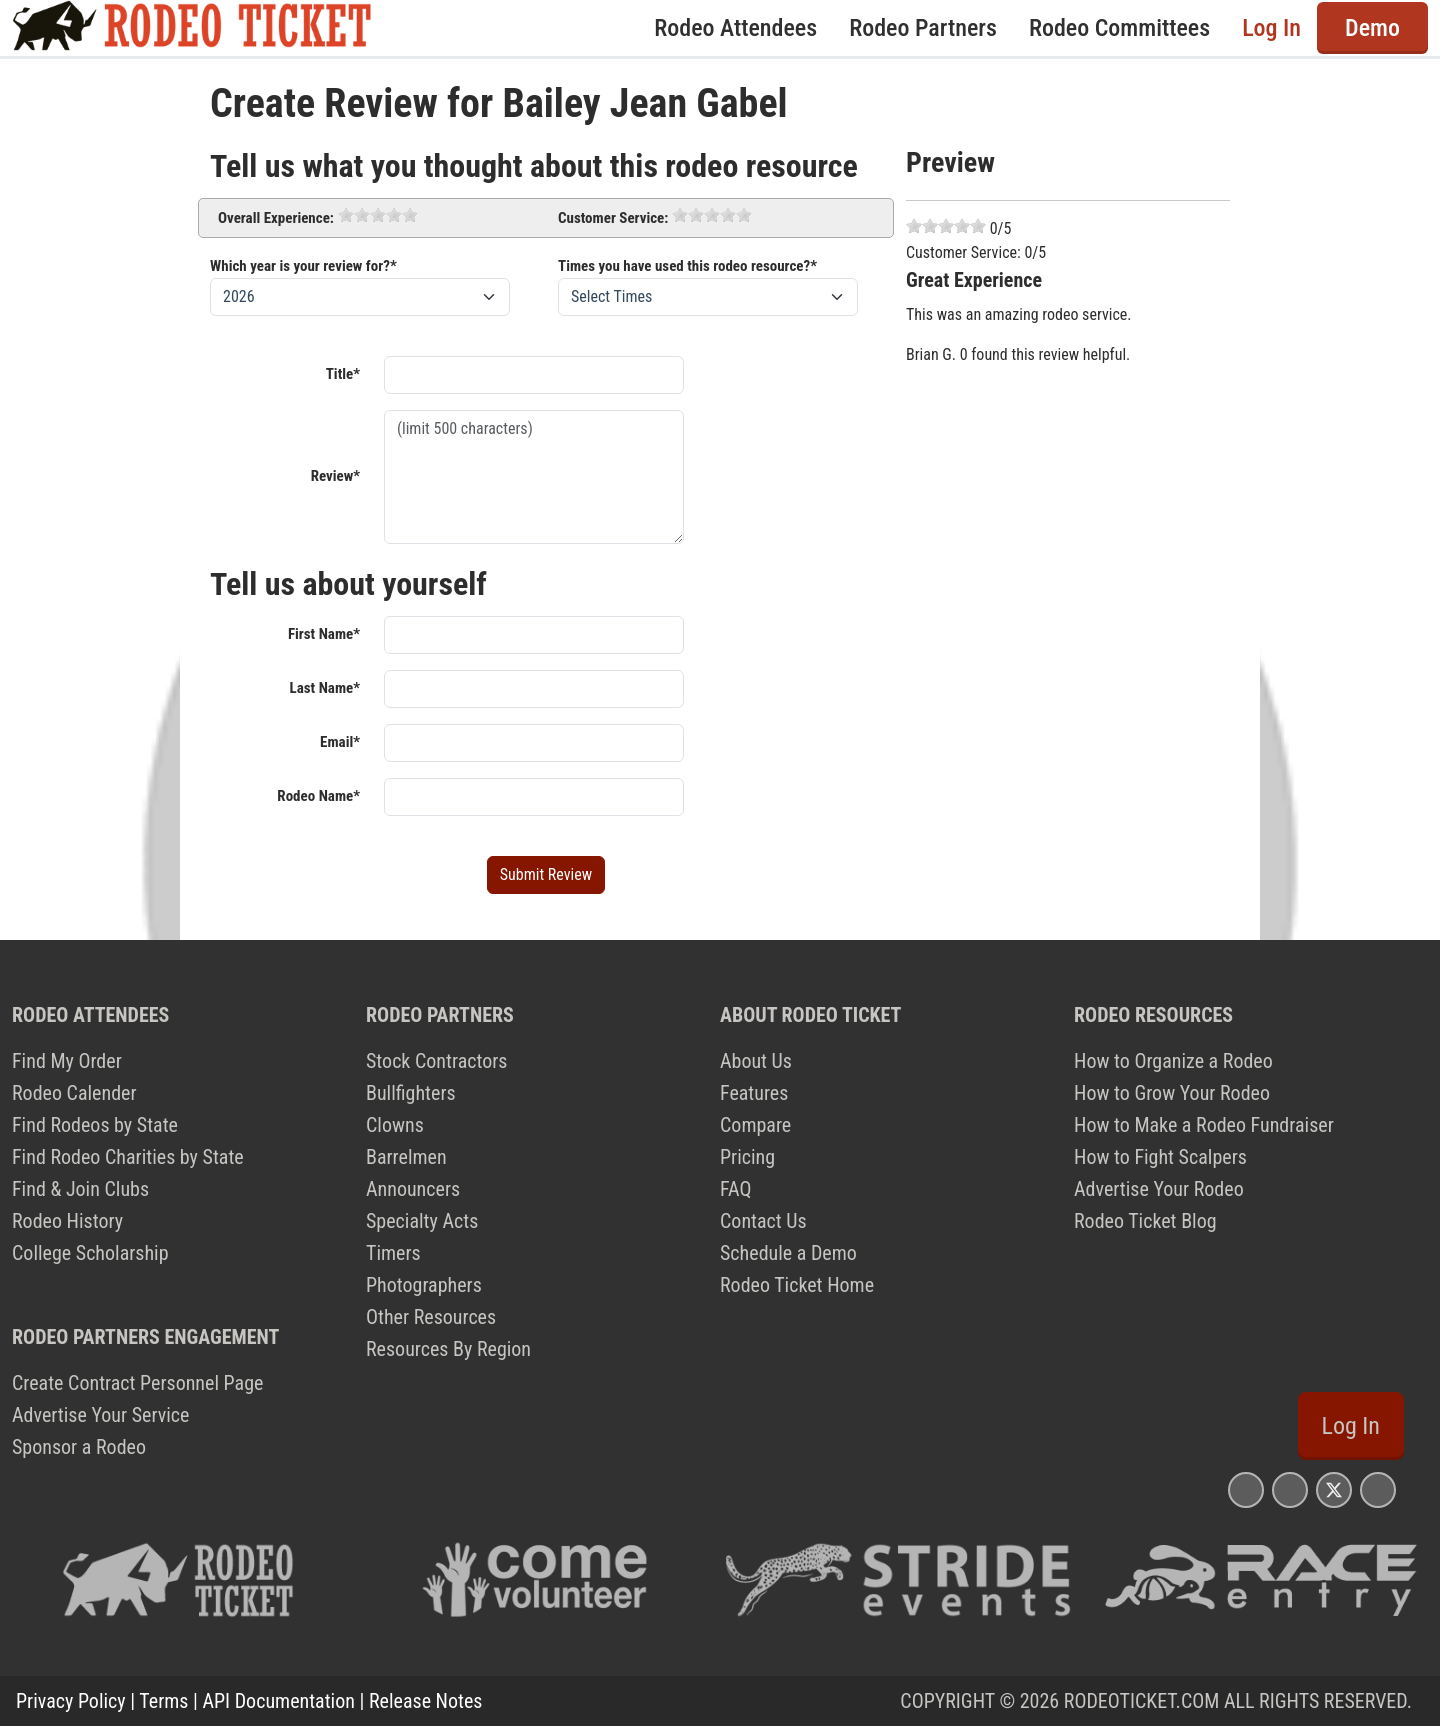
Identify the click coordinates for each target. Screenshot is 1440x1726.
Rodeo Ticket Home (797, 1285)
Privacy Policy (71, 1701)
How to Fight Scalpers (1160, 1157)
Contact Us (763, 1221)
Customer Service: (613, 218)
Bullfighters (411, 1093)
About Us (756, 1061)
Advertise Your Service (100, 1415)
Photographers (424, 1285)
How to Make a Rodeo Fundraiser (1204, 1125)
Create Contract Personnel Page (137, 1383)
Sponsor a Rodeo (79, 1447)
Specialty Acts (422, 1221)
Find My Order (67, 1061)
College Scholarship (90, 1253)
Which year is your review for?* (303, 266)
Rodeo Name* (318, 796)
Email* (340, 742)
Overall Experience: (276, 218)
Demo (1372, 28)
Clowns (395, 1125)
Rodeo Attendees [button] (735, 28)
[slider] (378, 215)
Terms (163, 1701)
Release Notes (425, 1701)
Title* (343, 374)
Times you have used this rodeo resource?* (687, 266)
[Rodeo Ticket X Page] (1334, 1489)
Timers (393, 1253)
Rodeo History (67, 1221)
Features (754, 1093)
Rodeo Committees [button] (1119, 28)
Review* (335, 476)
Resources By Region (448, 1349)
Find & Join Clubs (80, 1189)
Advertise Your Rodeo (1159, 1189)
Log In (1271, 28)
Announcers (413, 1189)
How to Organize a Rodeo (1173, 1061)
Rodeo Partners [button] (923, 28)
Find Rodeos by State (95, 1125)
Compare (755, 1125)
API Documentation (279, 1701)
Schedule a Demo (788, 1253)
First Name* (324, 634)
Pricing (747, 1157)
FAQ (735, 1189)
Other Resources (431, 1317)
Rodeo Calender (74, 1093)
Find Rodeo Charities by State (128, 1157)
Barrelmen (406, 1157)
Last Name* (325, 688)
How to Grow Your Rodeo (1172, 1093)
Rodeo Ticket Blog (1145, 1221)
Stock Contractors (436, 1061)
